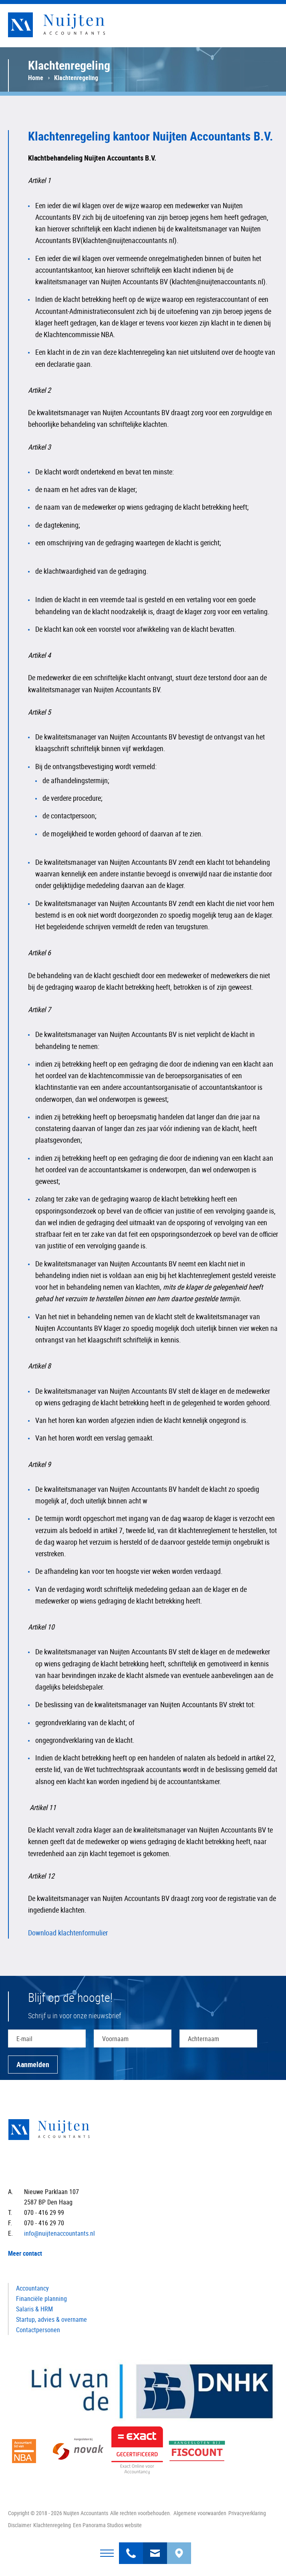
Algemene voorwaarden (199, 2513)
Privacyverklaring (247, 2513)
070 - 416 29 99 (131, 2548)
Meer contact (25, 2253)
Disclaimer (19, 2525)
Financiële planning (41, 2298)
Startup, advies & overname (51, 2319)
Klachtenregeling (52, 2525)
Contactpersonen (38, 2329)
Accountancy (32, 2288)
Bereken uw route (179, 2548)
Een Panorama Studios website (107, 2525)
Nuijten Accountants (72, 24)
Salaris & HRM (34, 2309)
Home (35, 77)
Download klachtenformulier (68, 1932)
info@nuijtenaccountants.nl (155, 2548)
